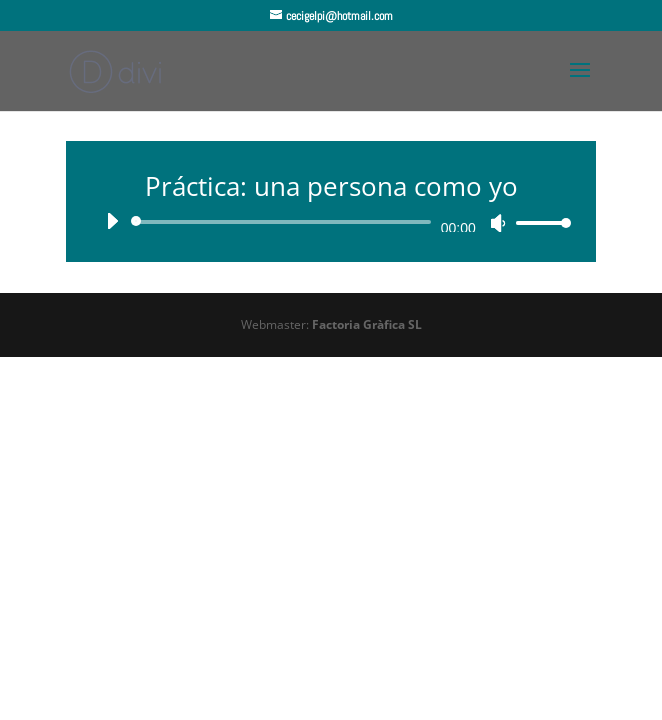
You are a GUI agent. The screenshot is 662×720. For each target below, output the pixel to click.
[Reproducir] (112, 221)
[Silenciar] (498, 223)
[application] (331, 222)
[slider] (284, 222)
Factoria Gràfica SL (367, 324)
